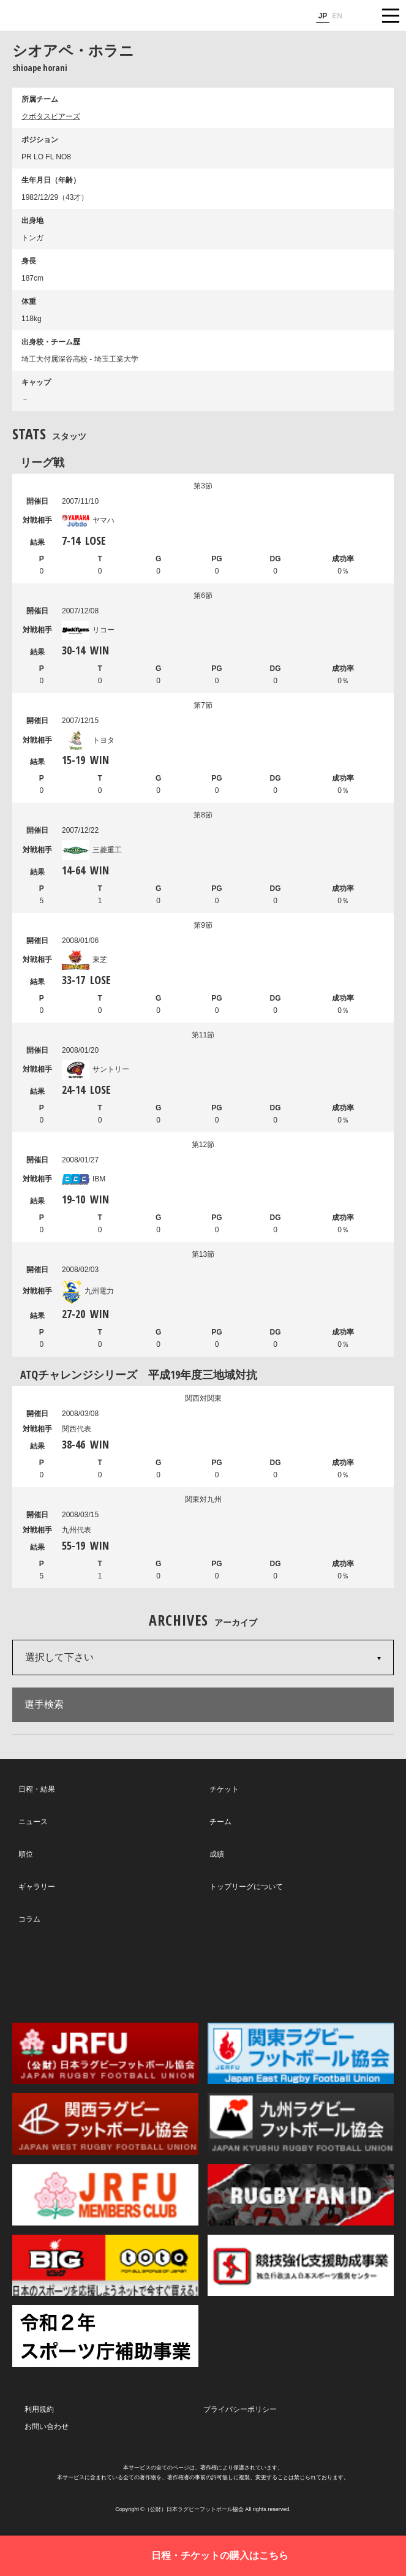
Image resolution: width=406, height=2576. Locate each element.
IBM (83, 1179)
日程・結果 (36, 1789)
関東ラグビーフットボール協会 (301, 2053)
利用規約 (39, 2409)
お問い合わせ (46, 2426)
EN (337, 16)
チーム (220, 1821)
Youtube (323, 1973)
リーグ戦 (42, 462)
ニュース (33, 1821)
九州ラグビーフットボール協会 (301, 2123)
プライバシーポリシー (240, 2409)
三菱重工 (92, 850)
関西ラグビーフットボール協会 (105, 2123)
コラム (29, 1919)
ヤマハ (88, 520)
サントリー (95, 1069)
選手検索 (44, 1704)
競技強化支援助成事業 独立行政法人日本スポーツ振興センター (301, 2265)
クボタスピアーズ (50, 116)
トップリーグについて (246, 1886)
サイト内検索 (360, 15)
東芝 (84, 959)
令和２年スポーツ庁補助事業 (105, 2335)
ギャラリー (36, 1886)
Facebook (201, 1973)
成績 (216, 1854)
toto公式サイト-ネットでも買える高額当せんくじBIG (105, 2265)
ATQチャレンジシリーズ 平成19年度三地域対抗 (138, 1374)
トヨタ (88, 740)
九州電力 (88, 1291)
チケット (224, 1789)
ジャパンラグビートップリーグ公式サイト (46, 16)
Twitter (79, 1972)
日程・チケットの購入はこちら (219, 2555)
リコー (88, 630)
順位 (25, 1854)
